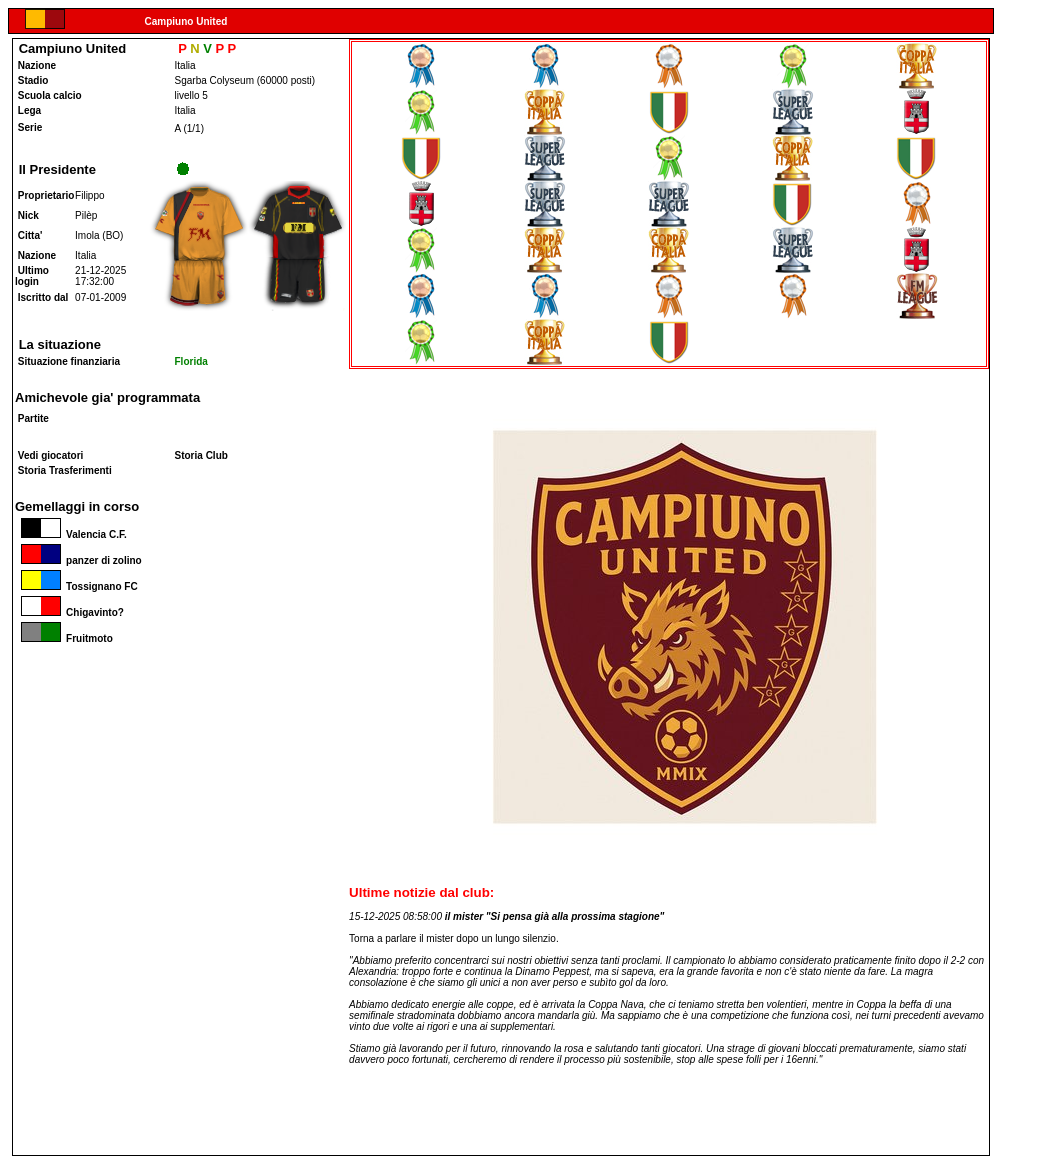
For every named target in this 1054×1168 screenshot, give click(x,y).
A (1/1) (189, 128)
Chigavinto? (69, 612)
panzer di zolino (78, 560)
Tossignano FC (76, 586)
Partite (33, 418)
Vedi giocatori (51, 455)
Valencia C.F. (71, 534)
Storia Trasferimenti (65, 470)
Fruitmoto (64, 638)
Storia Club (201, 455)
